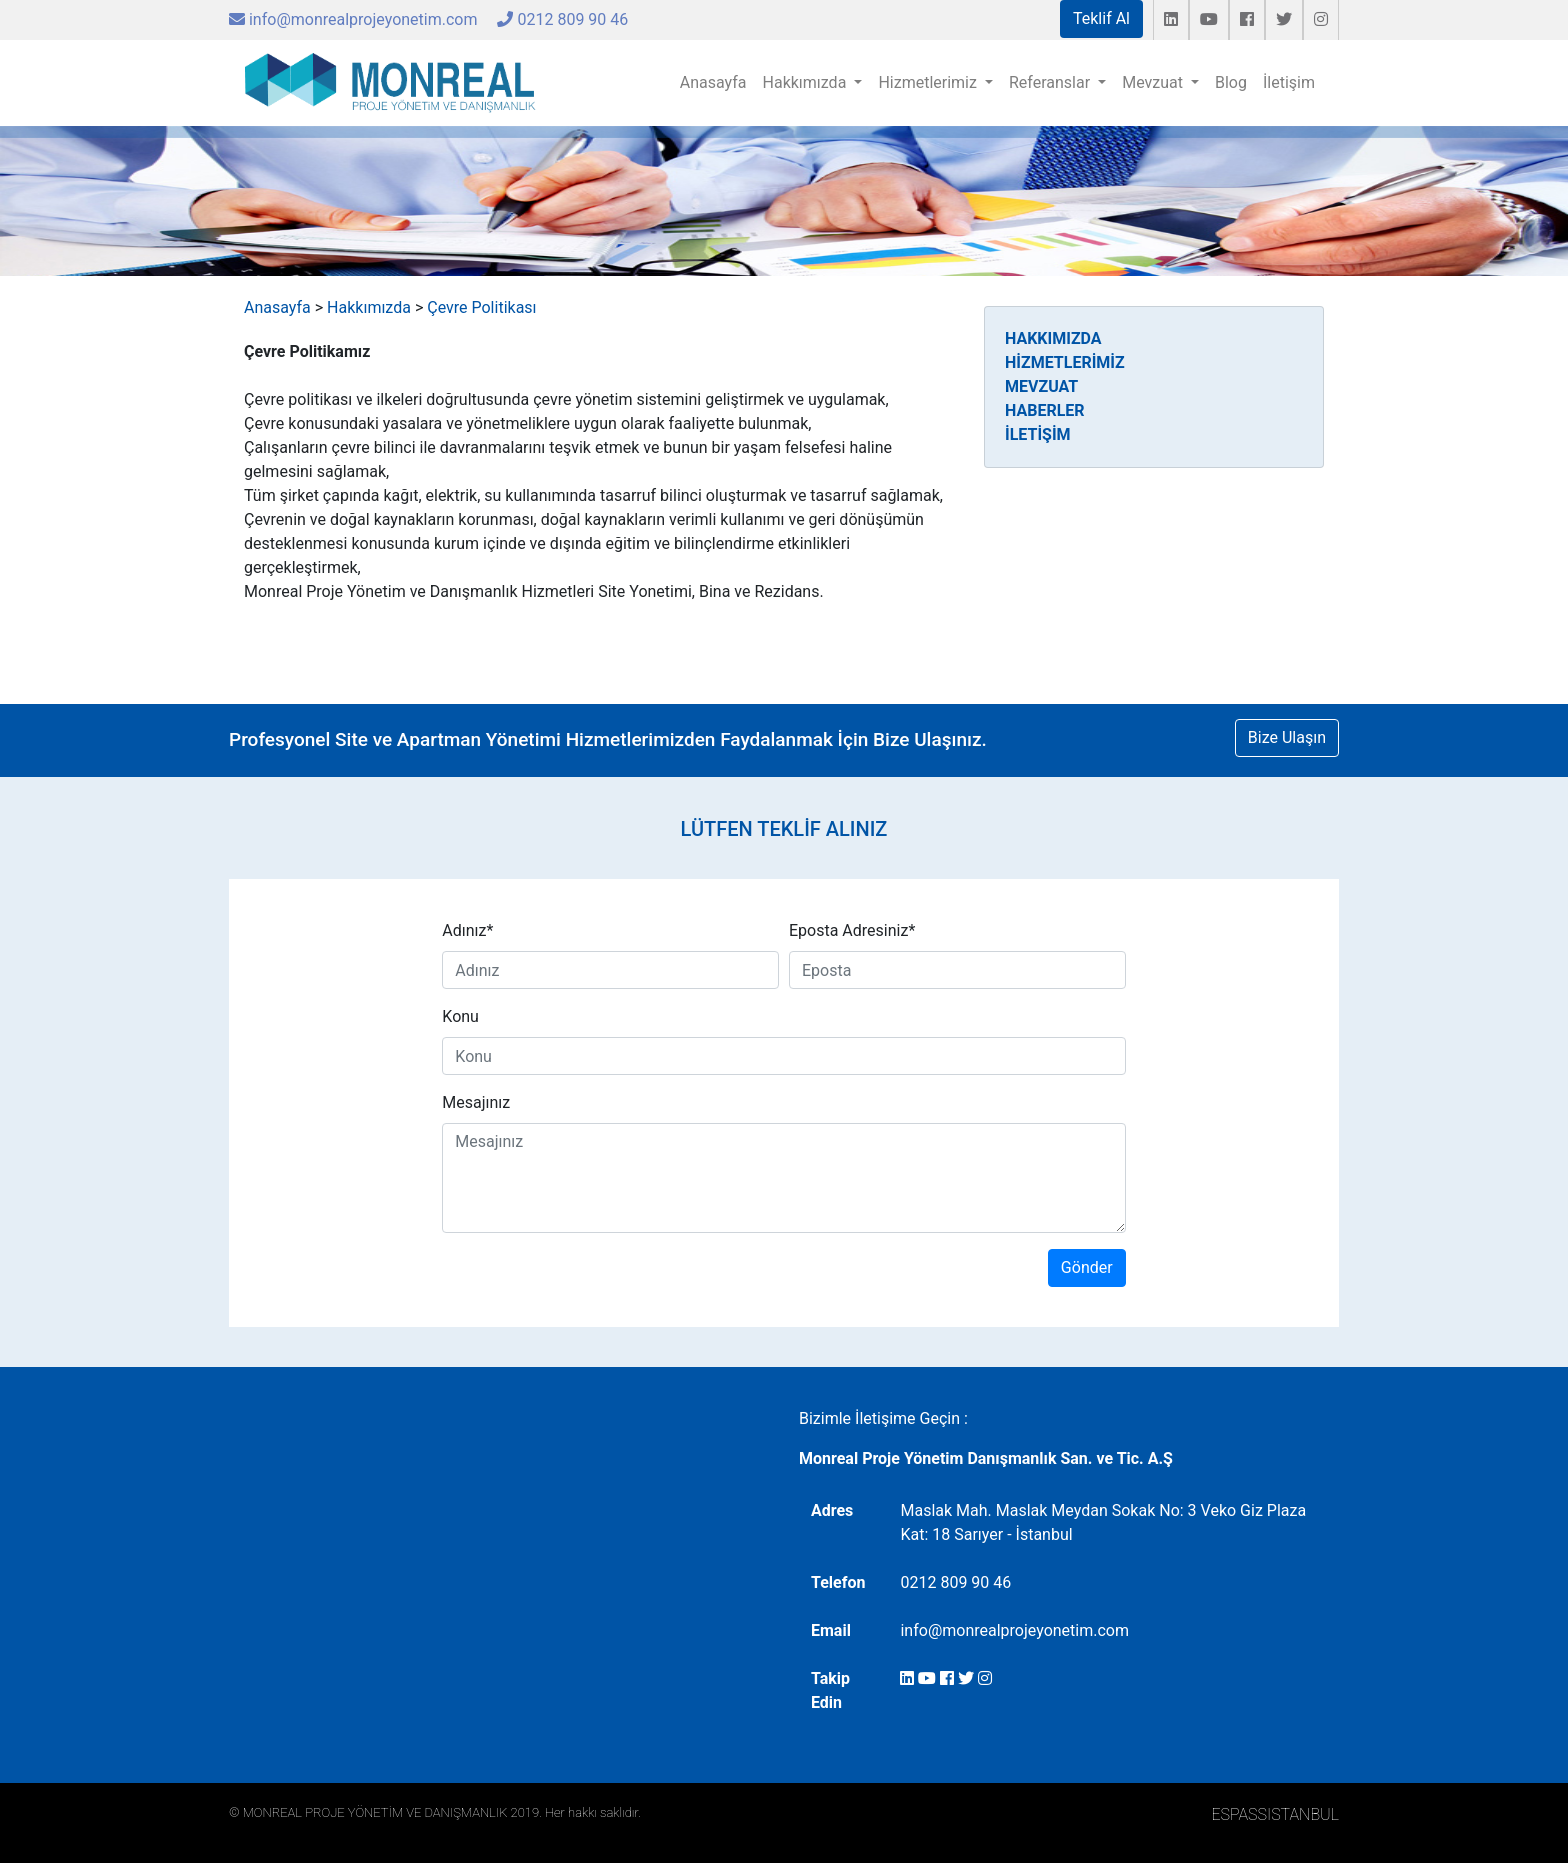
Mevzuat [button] (1154, 82)
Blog (1231, 82)
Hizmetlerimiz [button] (929, 82)
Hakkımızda (369, 307)
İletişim (1289, 82)
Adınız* (467, 930)
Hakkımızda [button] (807, 82)
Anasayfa (713, 82)
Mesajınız (476, 1102)
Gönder (1087, 1267)
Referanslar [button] (1051, 82)
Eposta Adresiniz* (852, 930)
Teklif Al (1101, 18)
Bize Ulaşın (1287, 737)
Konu (460, 1016)
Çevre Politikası (481, 307)
